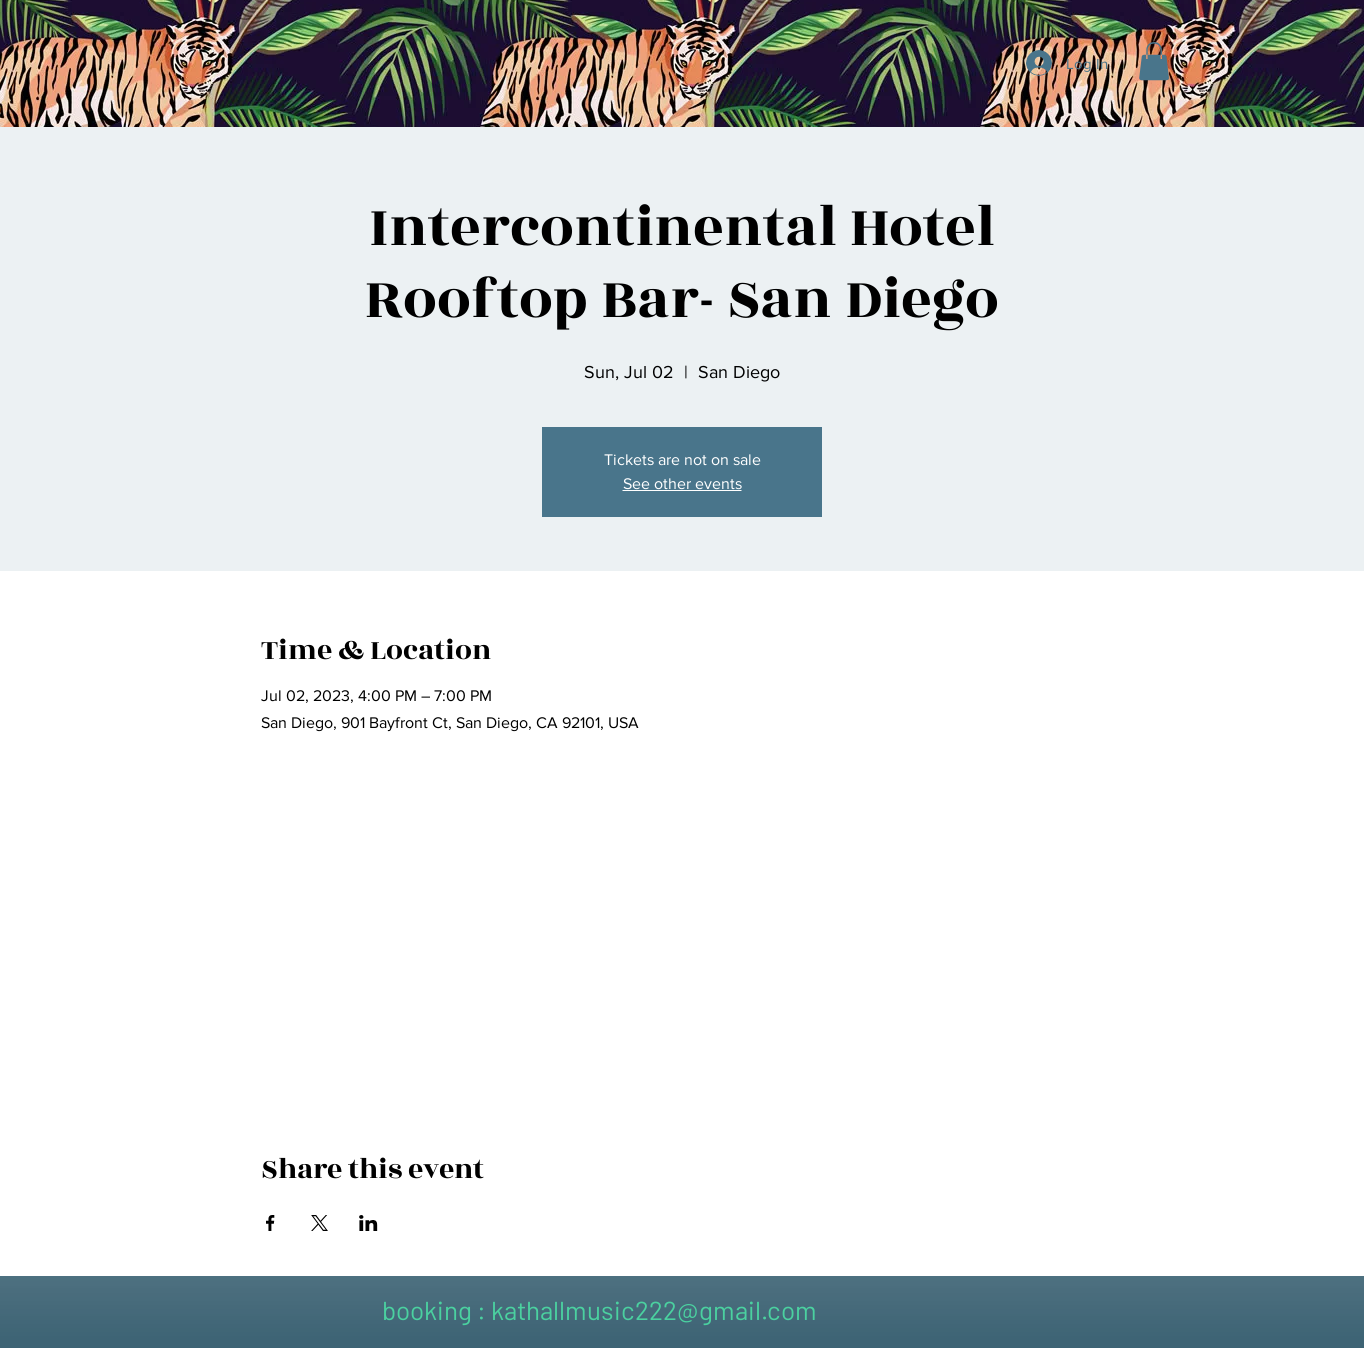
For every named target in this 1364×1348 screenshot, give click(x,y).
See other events (682, 483)
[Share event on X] (319, 1223)
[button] (1154, 61)
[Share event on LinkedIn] (368, 1223)
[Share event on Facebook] (270, 1223)
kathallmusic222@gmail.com (654, 1309)
